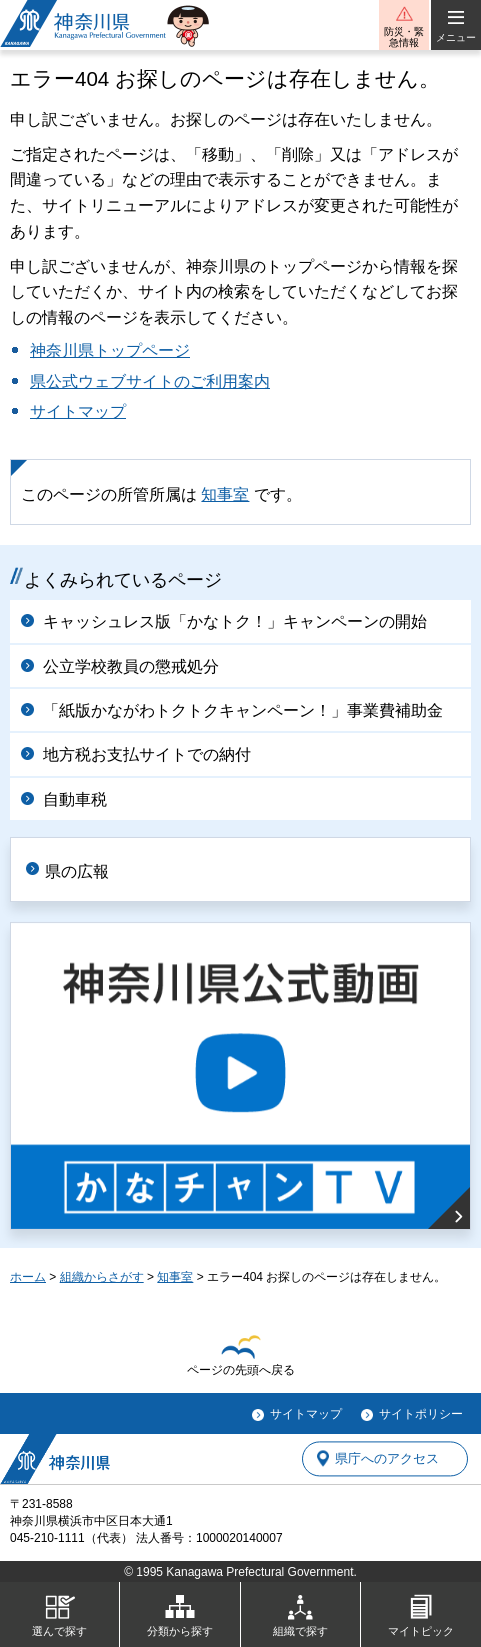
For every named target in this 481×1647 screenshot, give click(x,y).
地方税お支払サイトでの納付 (147, 754)
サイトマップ (78, 411)
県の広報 (77, 871)
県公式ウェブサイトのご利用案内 (150, 381)
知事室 (225, 494)
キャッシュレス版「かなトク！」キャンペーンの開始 (235, 621)
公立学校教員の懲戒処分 (131, 666)
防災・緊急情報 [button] (404, 37)
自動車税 (75, 799)
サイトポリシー (421, 1414)
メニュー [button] (456, 37)
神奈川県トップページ (110, 350)
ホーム (28, 1277)
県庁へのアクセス (387, 1458)
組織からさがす (102, 1277)
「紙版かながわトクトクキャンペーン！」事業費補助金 (243, 710)
